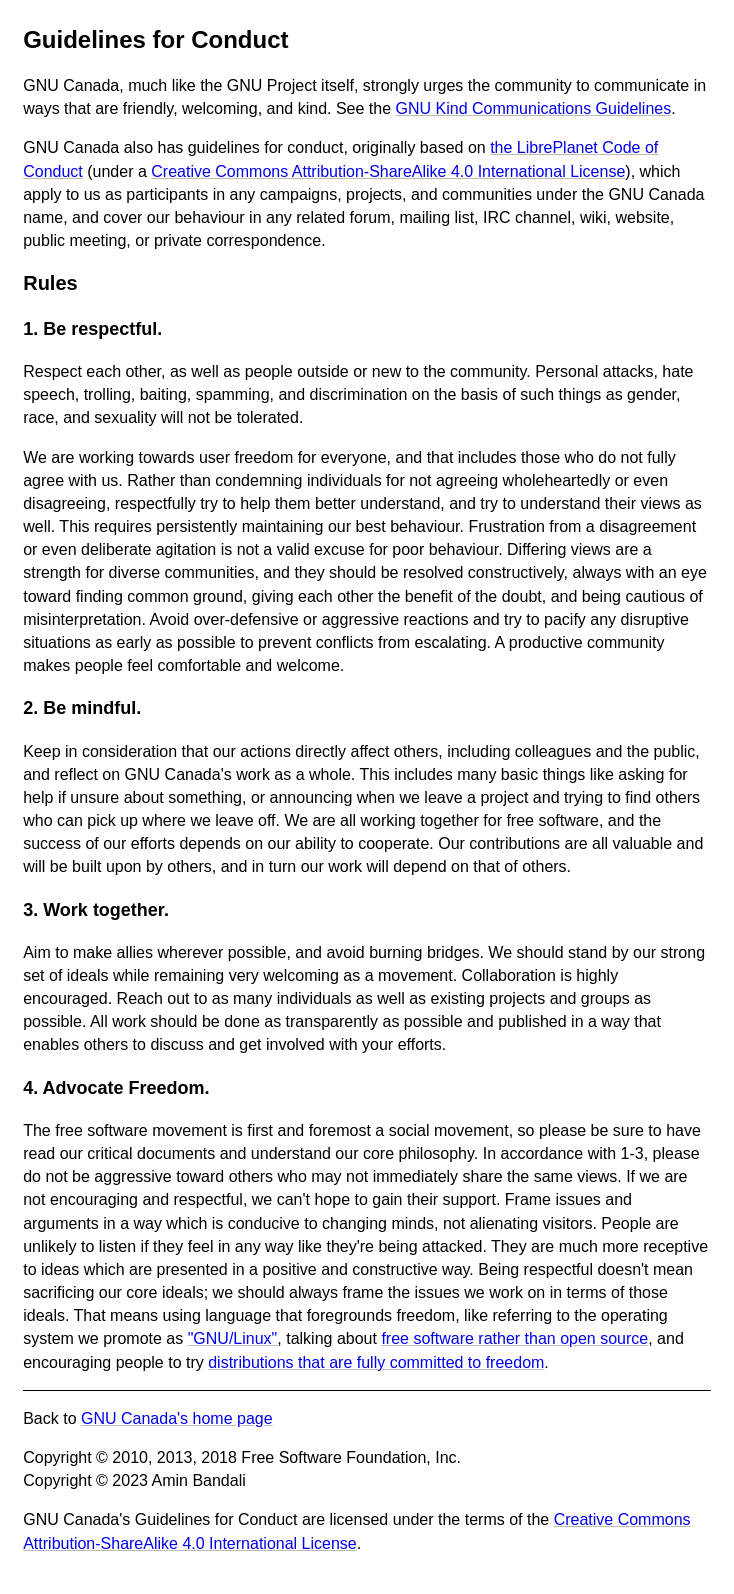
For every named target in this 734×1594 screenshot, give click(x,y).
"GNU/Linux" (233, 1338)
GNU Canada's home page (177, 1418)
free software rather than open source (514, 1338)
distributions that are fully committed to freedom (376, 1362)
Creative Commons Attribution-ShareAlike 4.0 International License (388, 171)
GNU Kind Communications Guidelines (534, 108)
